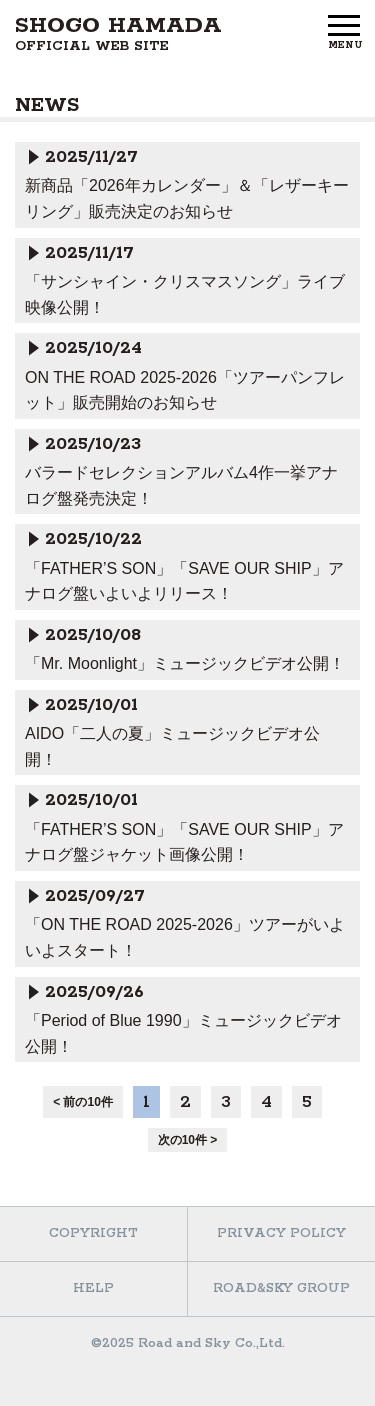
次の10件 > (188, 1140)
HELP (93, 1288)
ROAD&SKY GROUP (281, 1288)
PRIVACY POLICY (281, 1233)
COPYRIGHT (93, 1233)
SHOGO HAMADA (118, 34)
